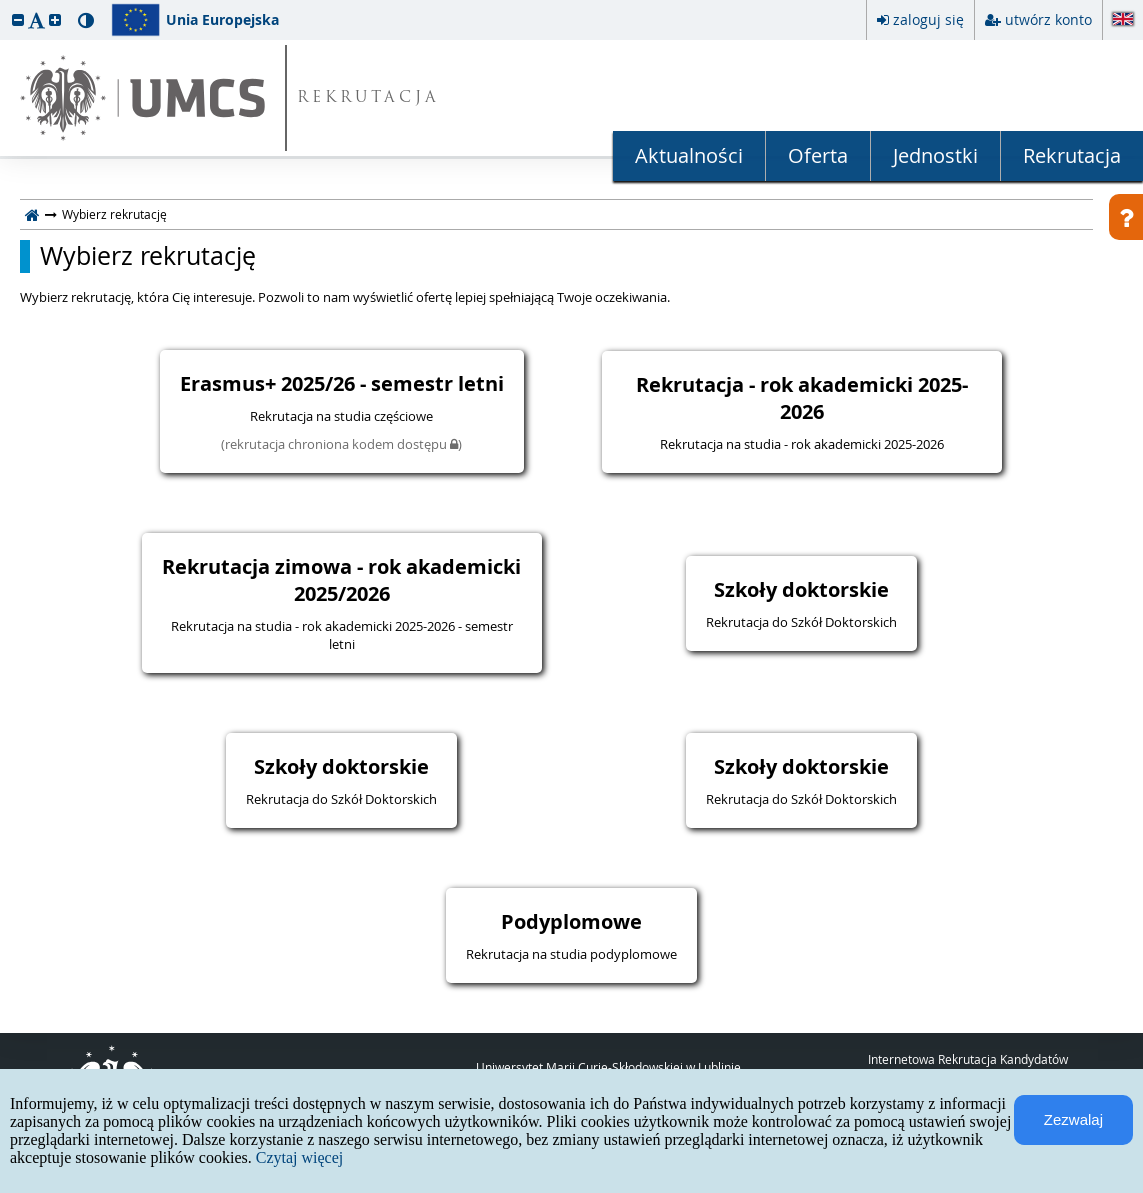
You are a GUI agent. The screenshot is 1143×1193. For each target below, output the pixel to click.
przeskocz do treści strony (5, 5)
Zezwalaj (1073, 1119)
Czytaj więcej (300, 1157)
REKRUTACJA (368, 98)
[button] (18, 19)
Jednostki (935, 155)
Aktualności (689, 155)
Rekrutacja (1072, 155)
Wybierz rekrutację (148, 256)
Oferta (818, 155)
